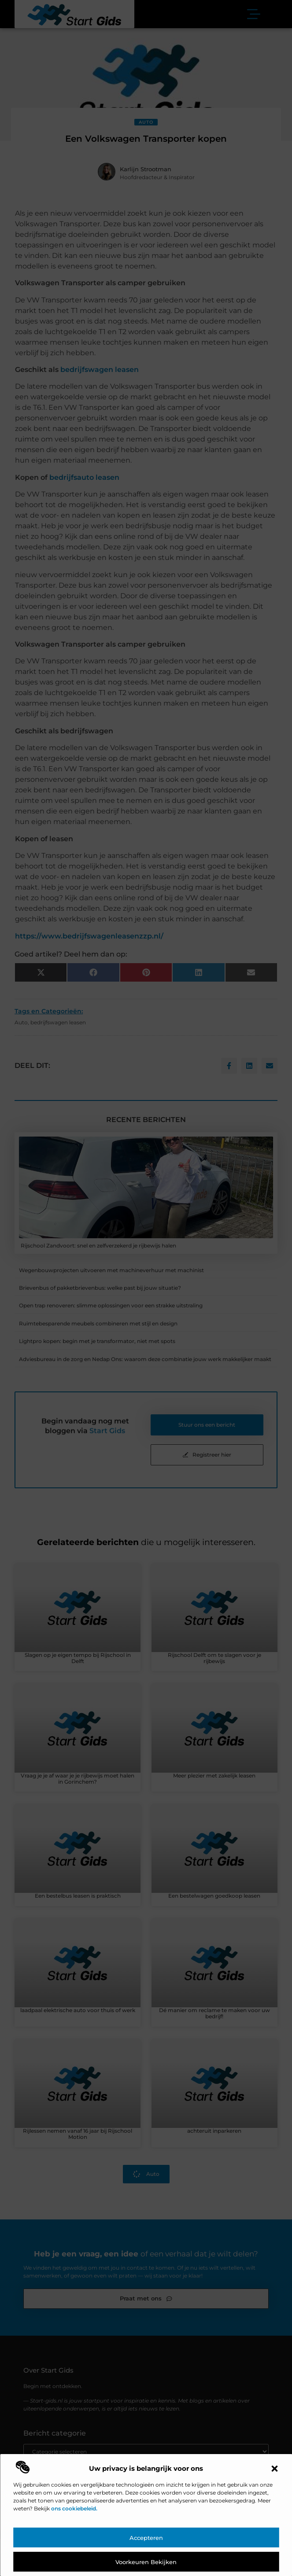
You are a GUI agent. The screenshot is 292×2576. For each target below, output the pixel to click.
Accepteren (146, 2537)
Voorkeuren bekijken (146, 2561)
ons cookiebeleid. (74, 2508)
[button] (274, 2468)
